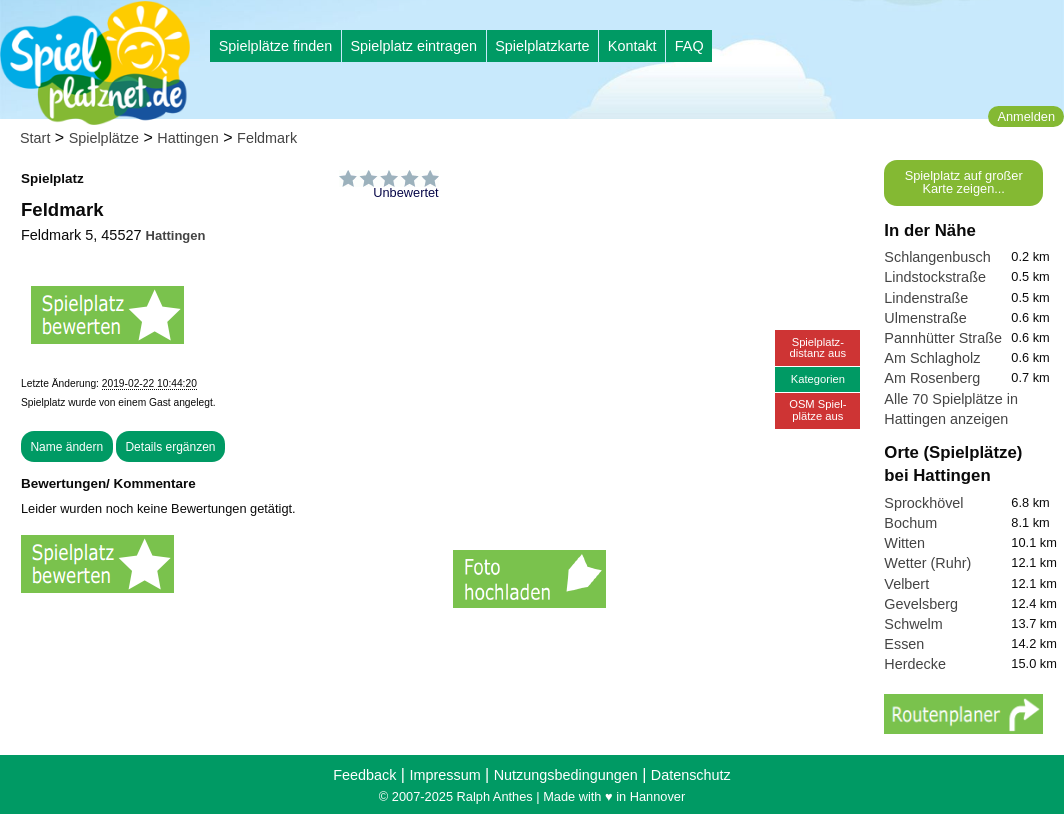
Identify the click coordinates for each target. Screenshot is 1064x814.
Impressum (444, 775)
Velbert (906, 584)
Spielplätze (104, 138)
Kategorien (818, 379)
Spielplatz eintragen (413, 46)
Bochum (910, 523)
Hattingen (188, 138)
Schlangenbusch (937, 257)
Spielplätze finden (276, 46)
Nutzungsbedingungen (566, 775)
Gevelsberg (921, 604)
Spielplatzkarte (542, 46)
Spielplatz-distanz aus (818, 347)
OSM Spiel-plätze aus (817, 409)
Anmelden (1026, 116)
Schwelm (913, 624)
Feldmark (267, 138)
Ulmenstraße (925, 318)
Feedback (364, 775)
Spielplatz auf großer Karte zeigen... (964, 182)
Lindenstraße (926, 298)
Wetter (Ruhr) (927, 563)
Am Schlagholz (932, 358)
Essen (904, 644)
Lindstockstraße (935, 277)
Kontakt (632, 46)
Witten (904, 543)
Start (35, 138)
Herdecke (915, 664)
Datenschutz (691, 775)
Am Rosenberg (932, 378)
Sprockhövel (923, 503)
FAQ (689, 46)
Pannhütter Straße (943, 338)
